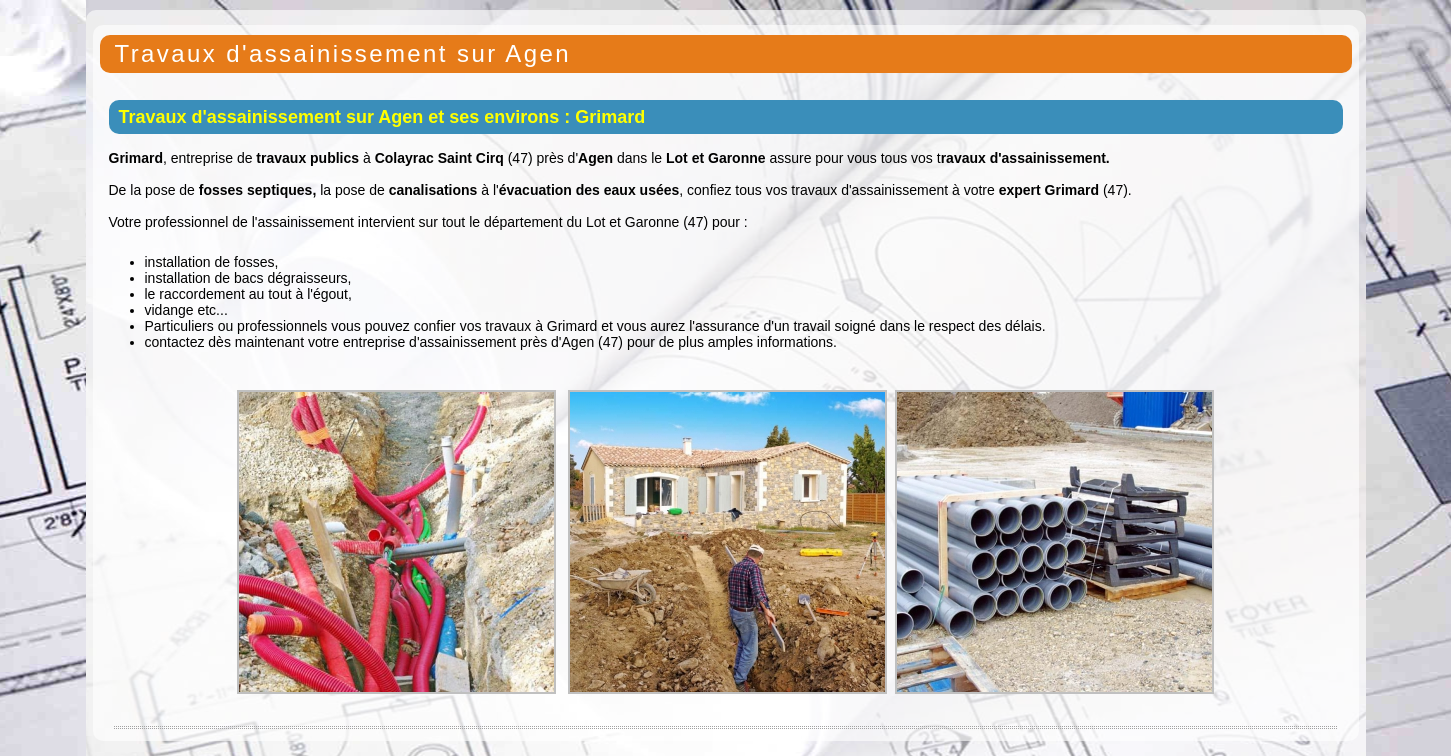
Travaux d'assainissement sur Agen (343, 53)
